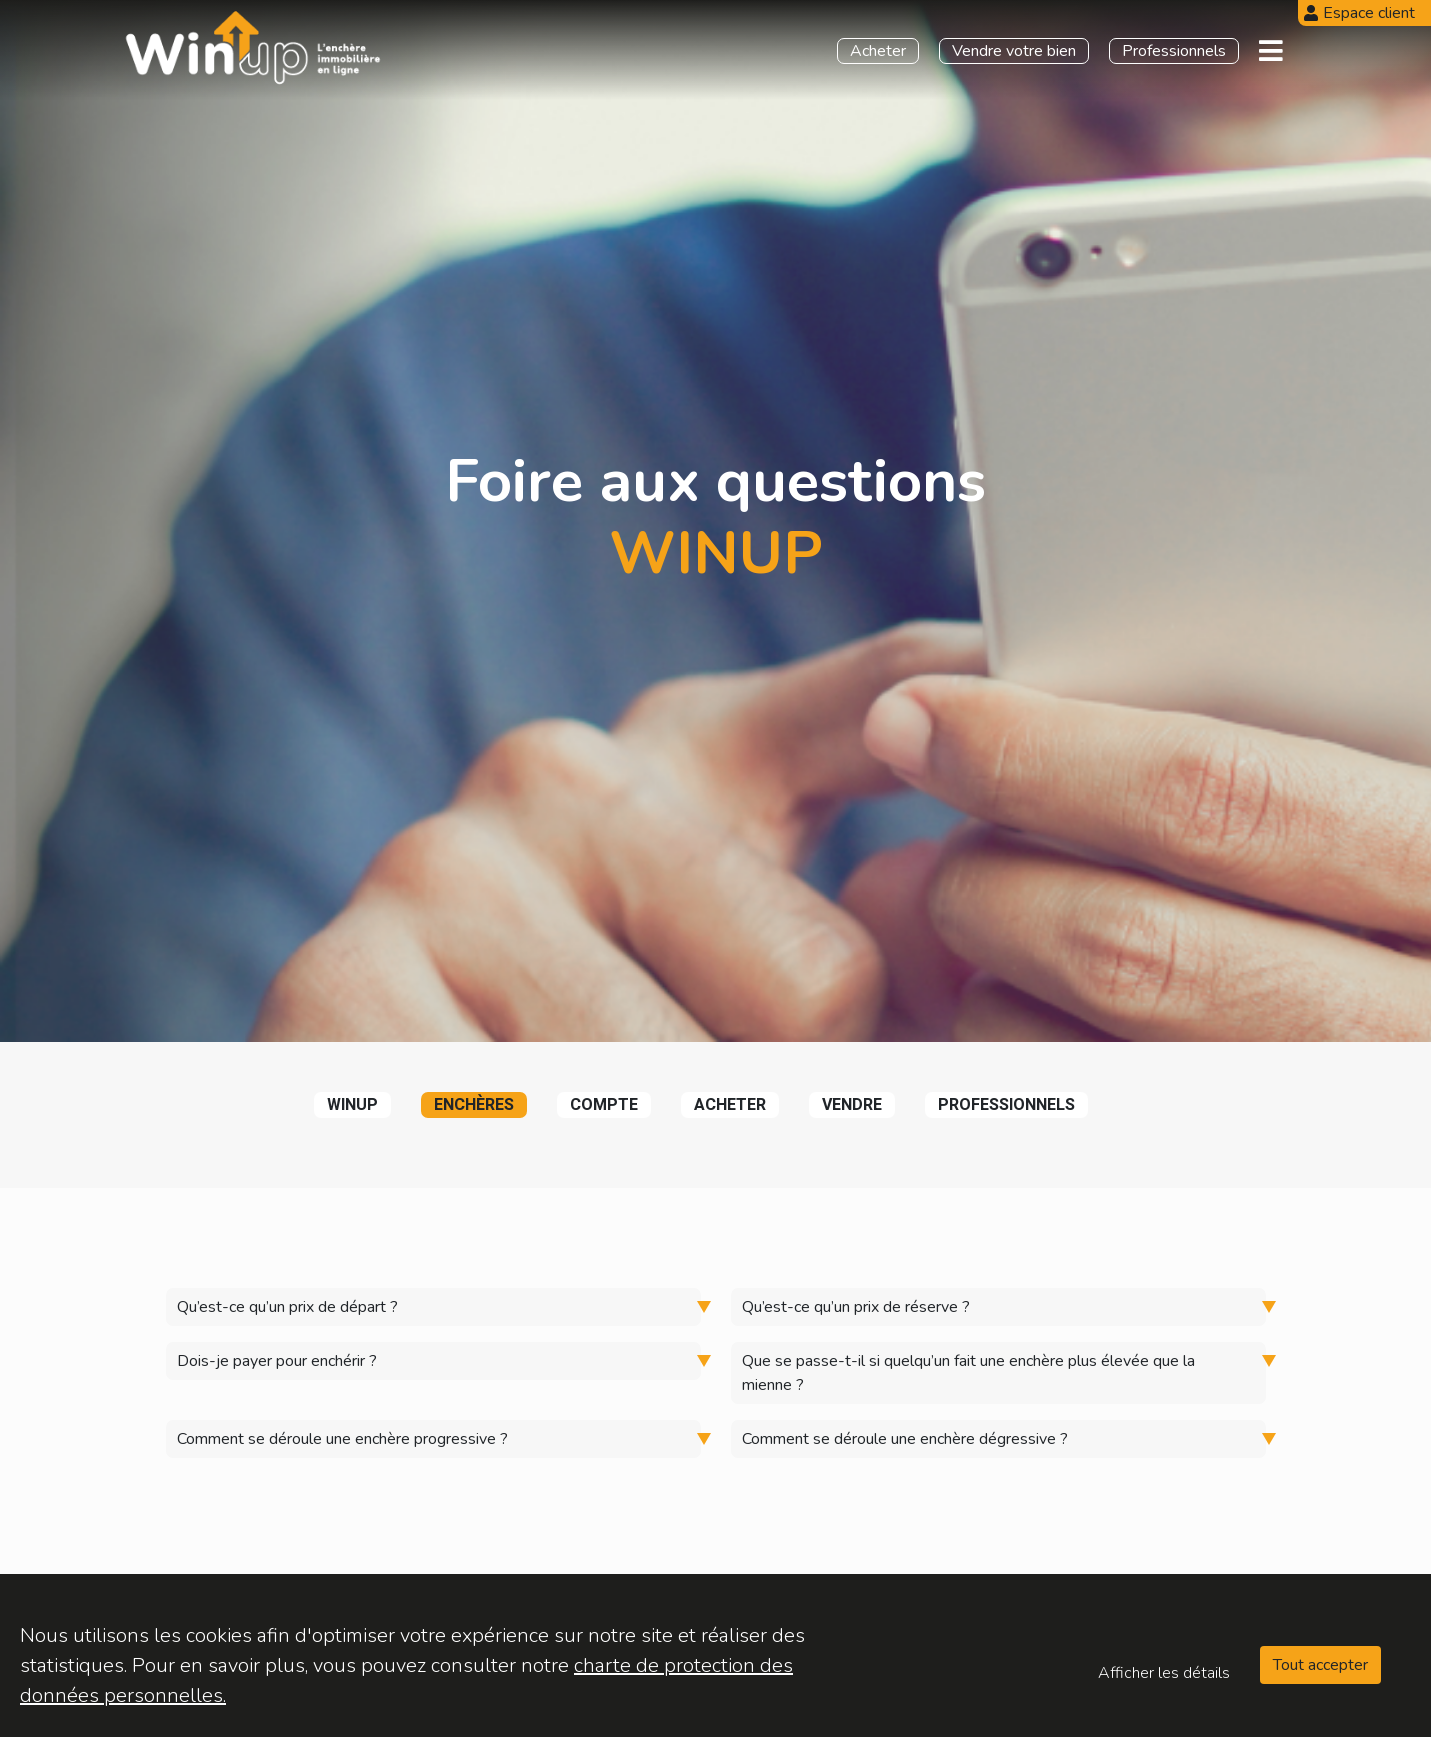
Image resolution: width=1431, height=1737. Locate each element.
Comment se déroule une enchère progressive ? (342, 1439)
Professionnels (1174, 51)
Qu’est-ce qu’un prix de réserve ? (856, 1307)
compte (604, 1105)
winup (352, 1105)
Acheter (878, 51)
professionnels (1006, 1105)
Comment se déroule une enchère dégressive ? (905, 1439)
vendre (852, 1105)
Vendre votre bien (1014, 51)
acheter (730, 1105)
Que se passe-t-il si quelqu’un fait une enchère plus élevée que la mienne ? (968, 1373)
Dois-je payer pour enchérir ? (277, 1361)
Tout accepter (1320, 1665)
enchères (474, 1105)
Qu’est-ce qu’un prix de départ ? (287, 1307)
